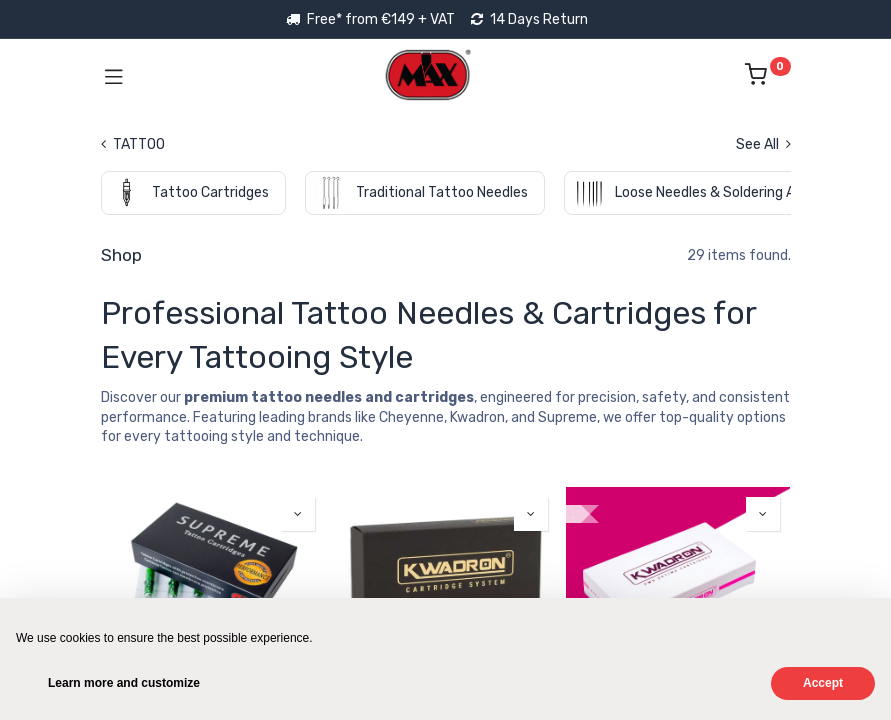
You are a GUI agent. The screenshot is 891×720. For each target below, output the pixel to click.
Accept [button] (823, 683)
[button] (298, 514)
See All (763, 144)
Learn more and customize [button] (124, 683)
